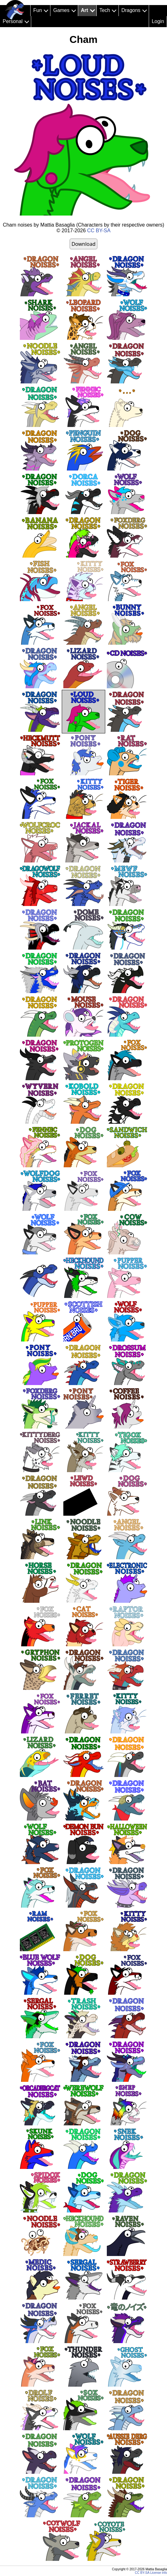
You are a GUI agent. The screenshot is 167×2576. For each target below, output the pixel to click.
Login (158, 21)
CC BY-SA (99, 230)
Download (83, 243)
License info (158, 2572)
